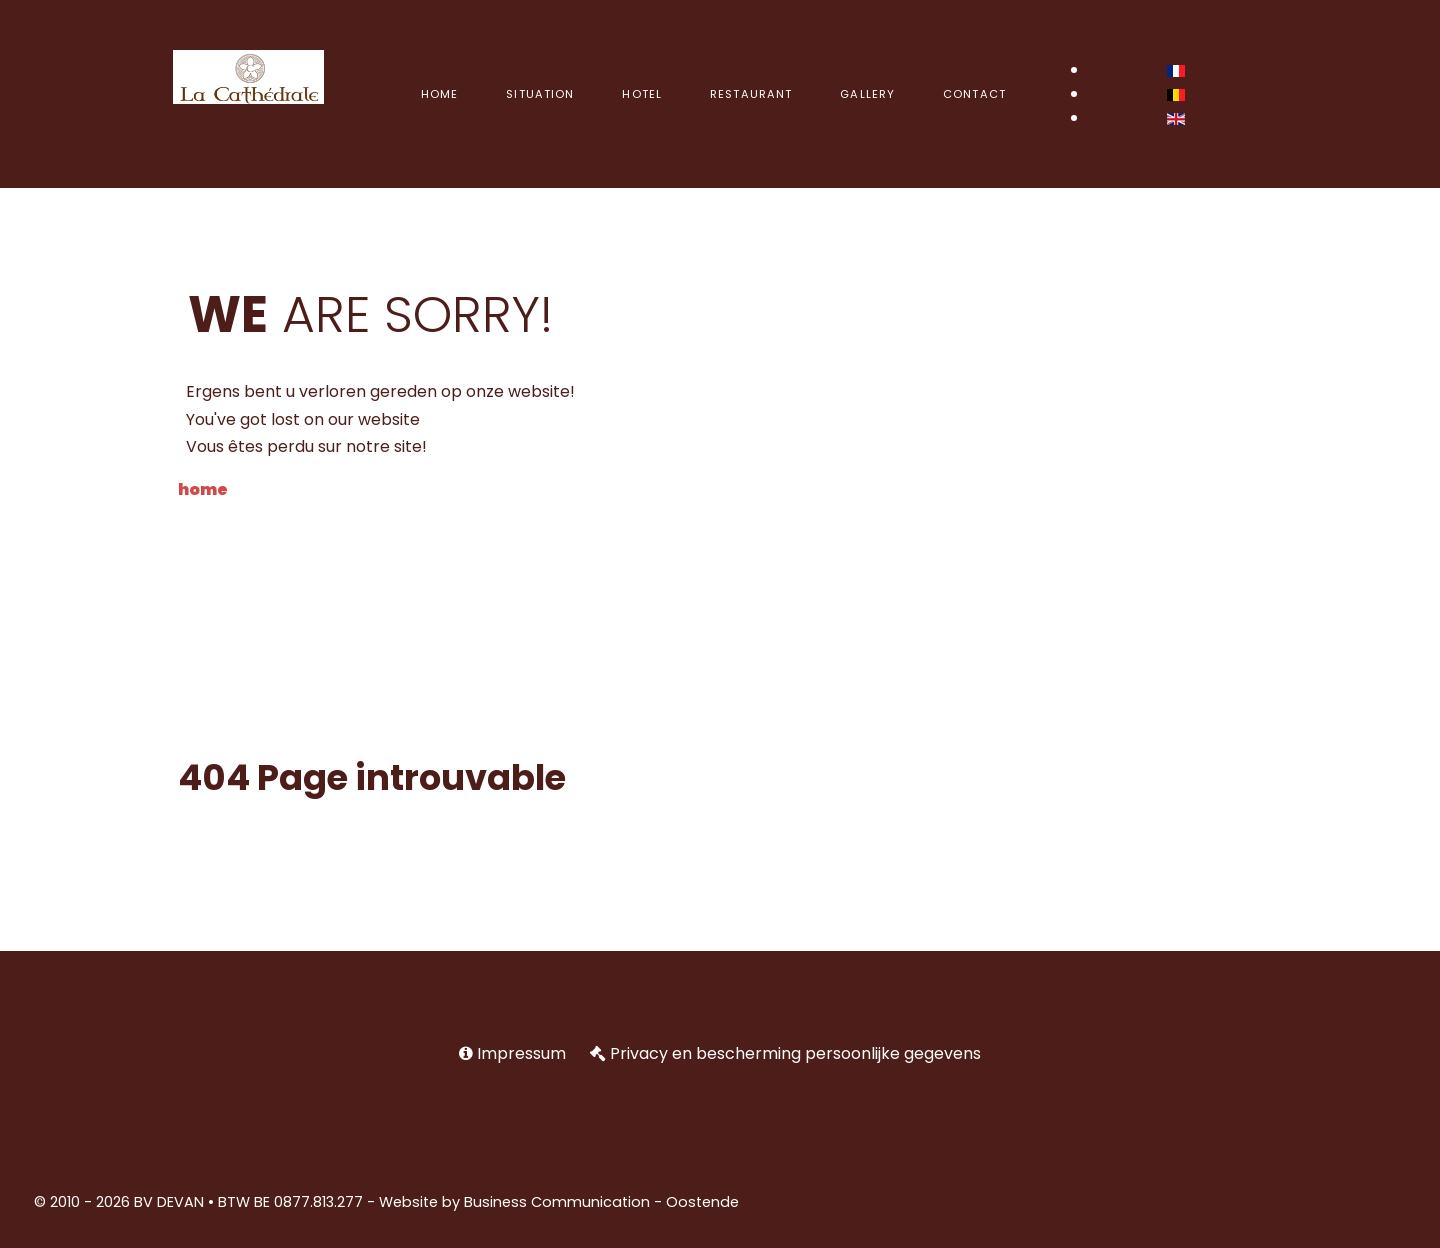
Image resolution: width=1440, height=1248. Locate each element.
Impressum (521, 1053)
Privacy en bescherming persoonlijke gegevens (795, 1053)
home (203, 489)
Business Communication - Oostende (601, 1202)
